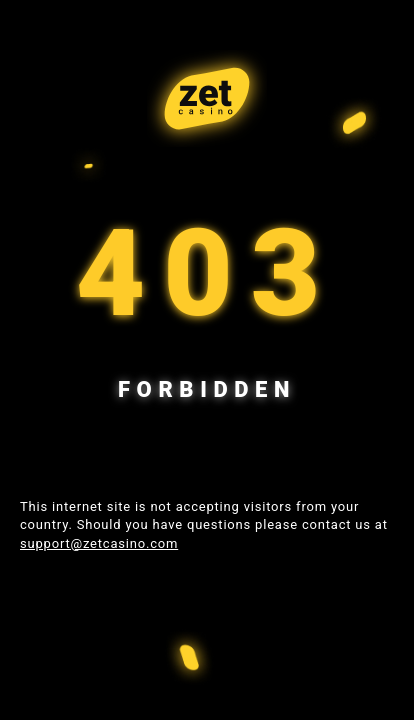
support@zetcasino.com (99, 543)
